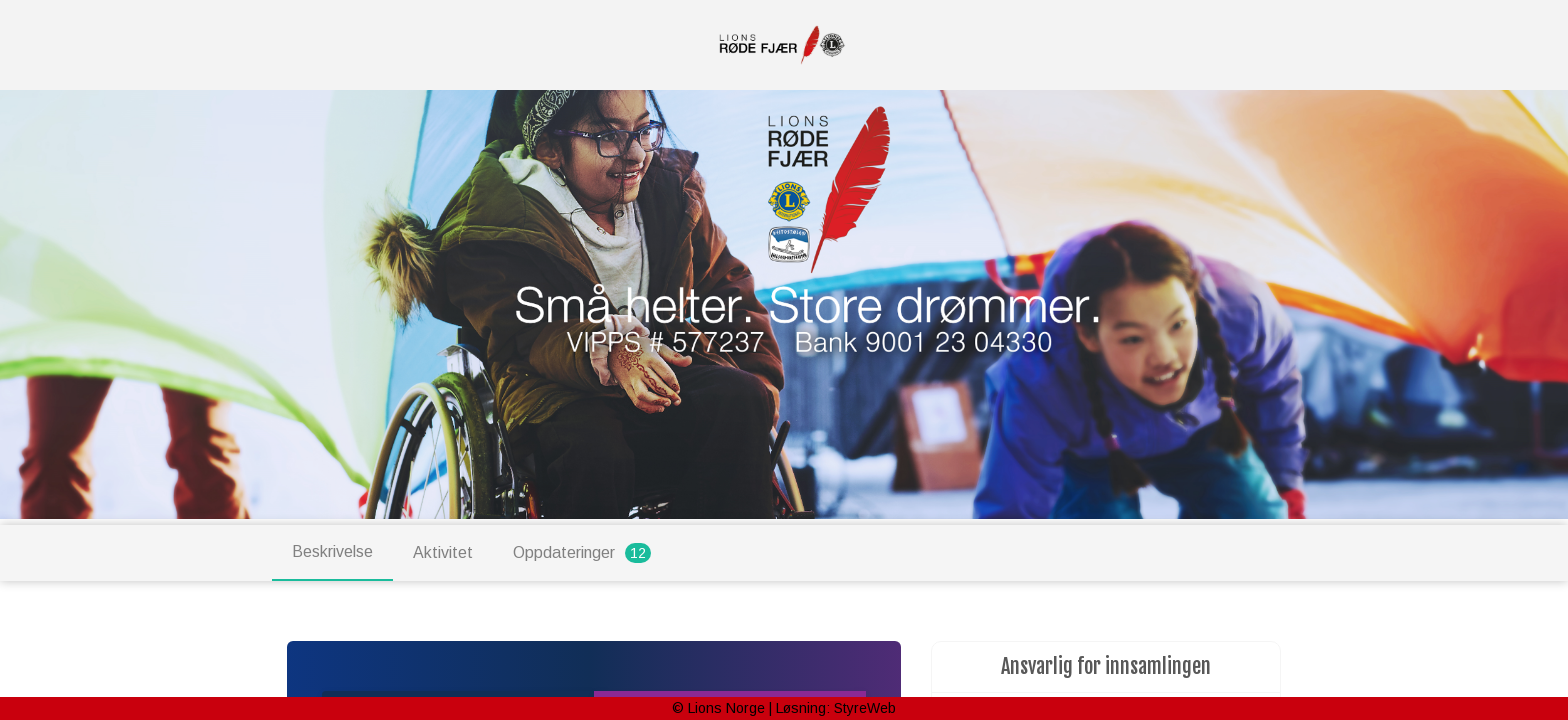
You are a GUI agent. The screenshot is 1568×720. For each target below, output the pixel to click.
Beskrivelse (332, 551)
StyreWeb (865, 708)
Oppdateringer (582, 553)
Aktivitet (443, 552)
